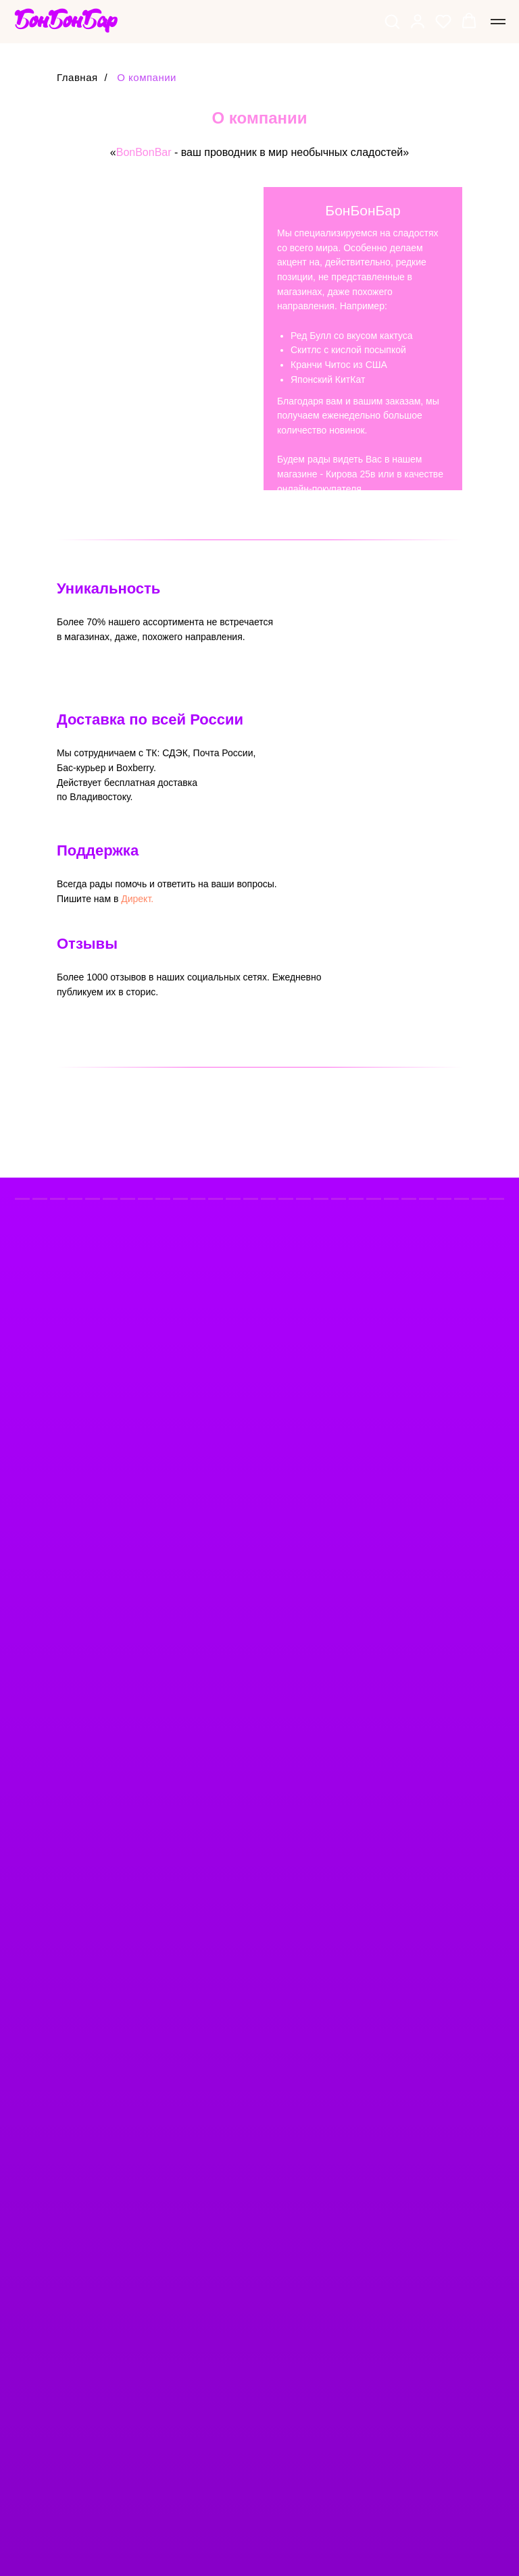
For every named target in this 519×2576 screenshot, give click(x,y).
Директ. (137, 898)
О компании (146, 77)
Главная (77, 77)
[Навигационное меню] (498, 21)
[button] (392, 21)
